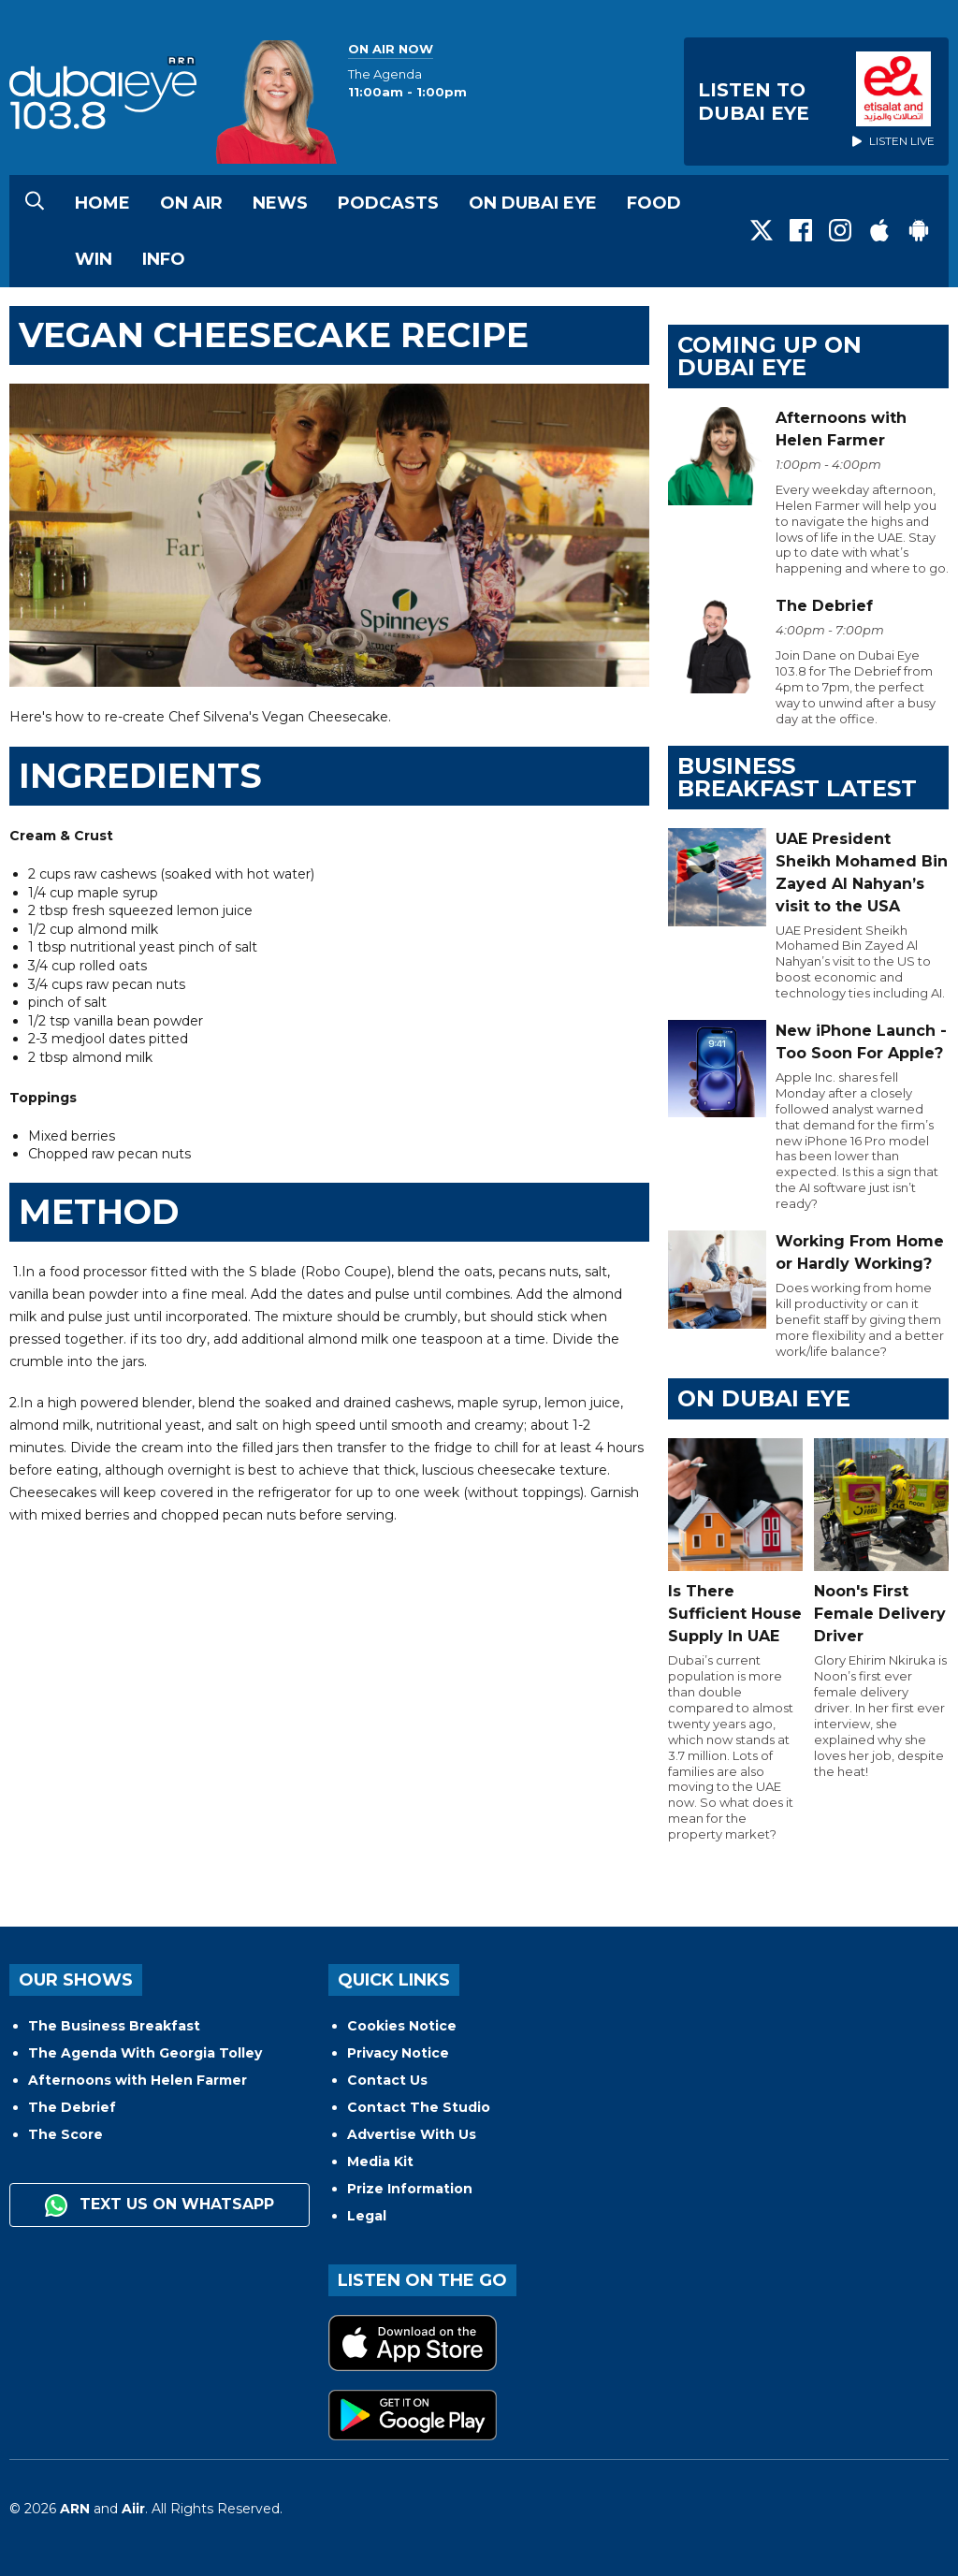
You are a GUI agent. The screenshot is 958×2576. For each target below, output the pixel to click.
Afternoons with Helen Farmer (137, 2080)
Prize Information (409, 2188)
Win (93, 259)
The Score (65, 2134)
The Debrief (72, 2107)
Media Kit (380, 2161)
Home (102, 203)
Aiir (133, 2508)
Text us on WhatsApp (159, 2205)
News (280, 203)
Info (163, 259)
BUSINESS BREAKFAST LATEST (797, 777)
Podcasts (388, 203)
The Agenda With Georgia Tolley (145, 2053)
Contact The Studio (418, 2107)
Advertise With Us (411, 2134)
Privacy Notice (398, 2053)
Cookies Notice (402, 2025)
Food (654, 203)
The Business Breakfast (114, 2025)
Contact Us (387, 2080)
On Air (191, 203)
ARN (75, 2508)
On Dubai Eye (533, 203)
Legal (366, 2215)
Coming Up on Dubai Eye (769, 356)
